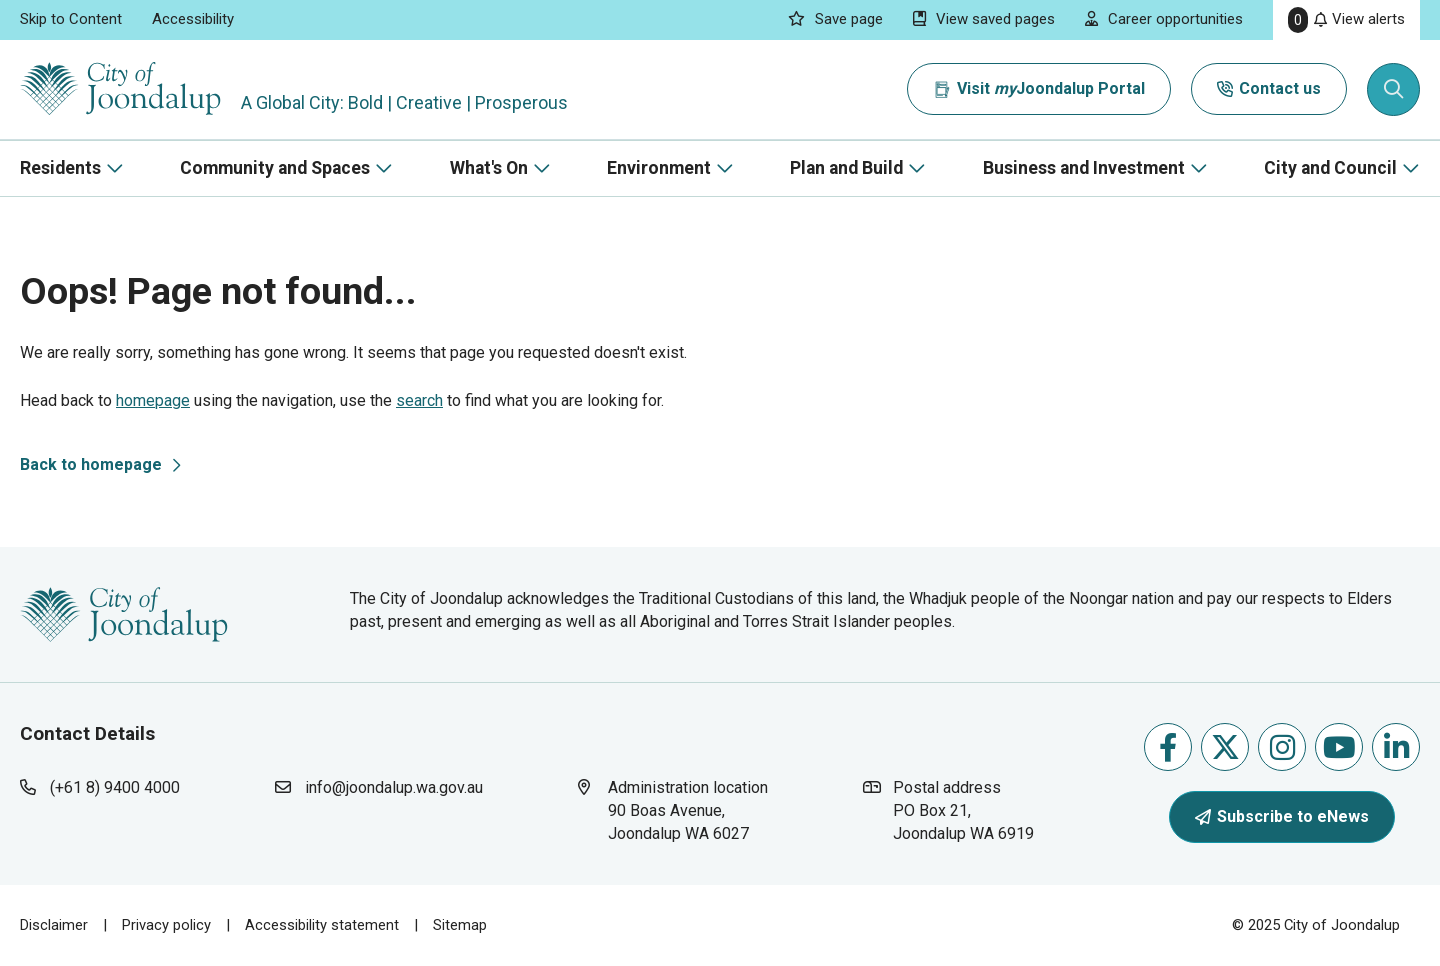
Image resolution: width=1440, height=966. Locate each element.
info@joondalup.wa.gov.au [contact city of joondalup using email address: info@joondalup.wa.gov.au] (394, 787)
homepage (153, 400)
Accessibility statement (322, 925)
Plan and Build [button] (846, 168)
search (419, 400)
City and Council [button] (1330, 168)
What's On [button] (489, 168)
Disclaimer (54, 925)
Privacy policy (166, 925)
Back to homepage (91, 464)
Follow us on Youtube (1339, 747)
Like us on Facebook (1168, 747)
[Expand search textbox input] (1394, 90)
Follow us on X (1225, 747)
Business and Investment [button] (1084, 168)
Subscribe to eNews (1282, 816)
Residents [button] (60, 168)
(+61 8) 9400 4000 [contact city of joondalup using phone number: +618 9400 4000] (115, 787)
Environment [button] (659, 168)
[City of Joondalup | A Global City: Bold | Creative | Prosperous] (124, 89)
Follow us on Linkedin (1396, 747)
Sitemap (460, 925)
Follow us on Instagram (1282, 747)
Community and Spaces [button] (275, 168)
